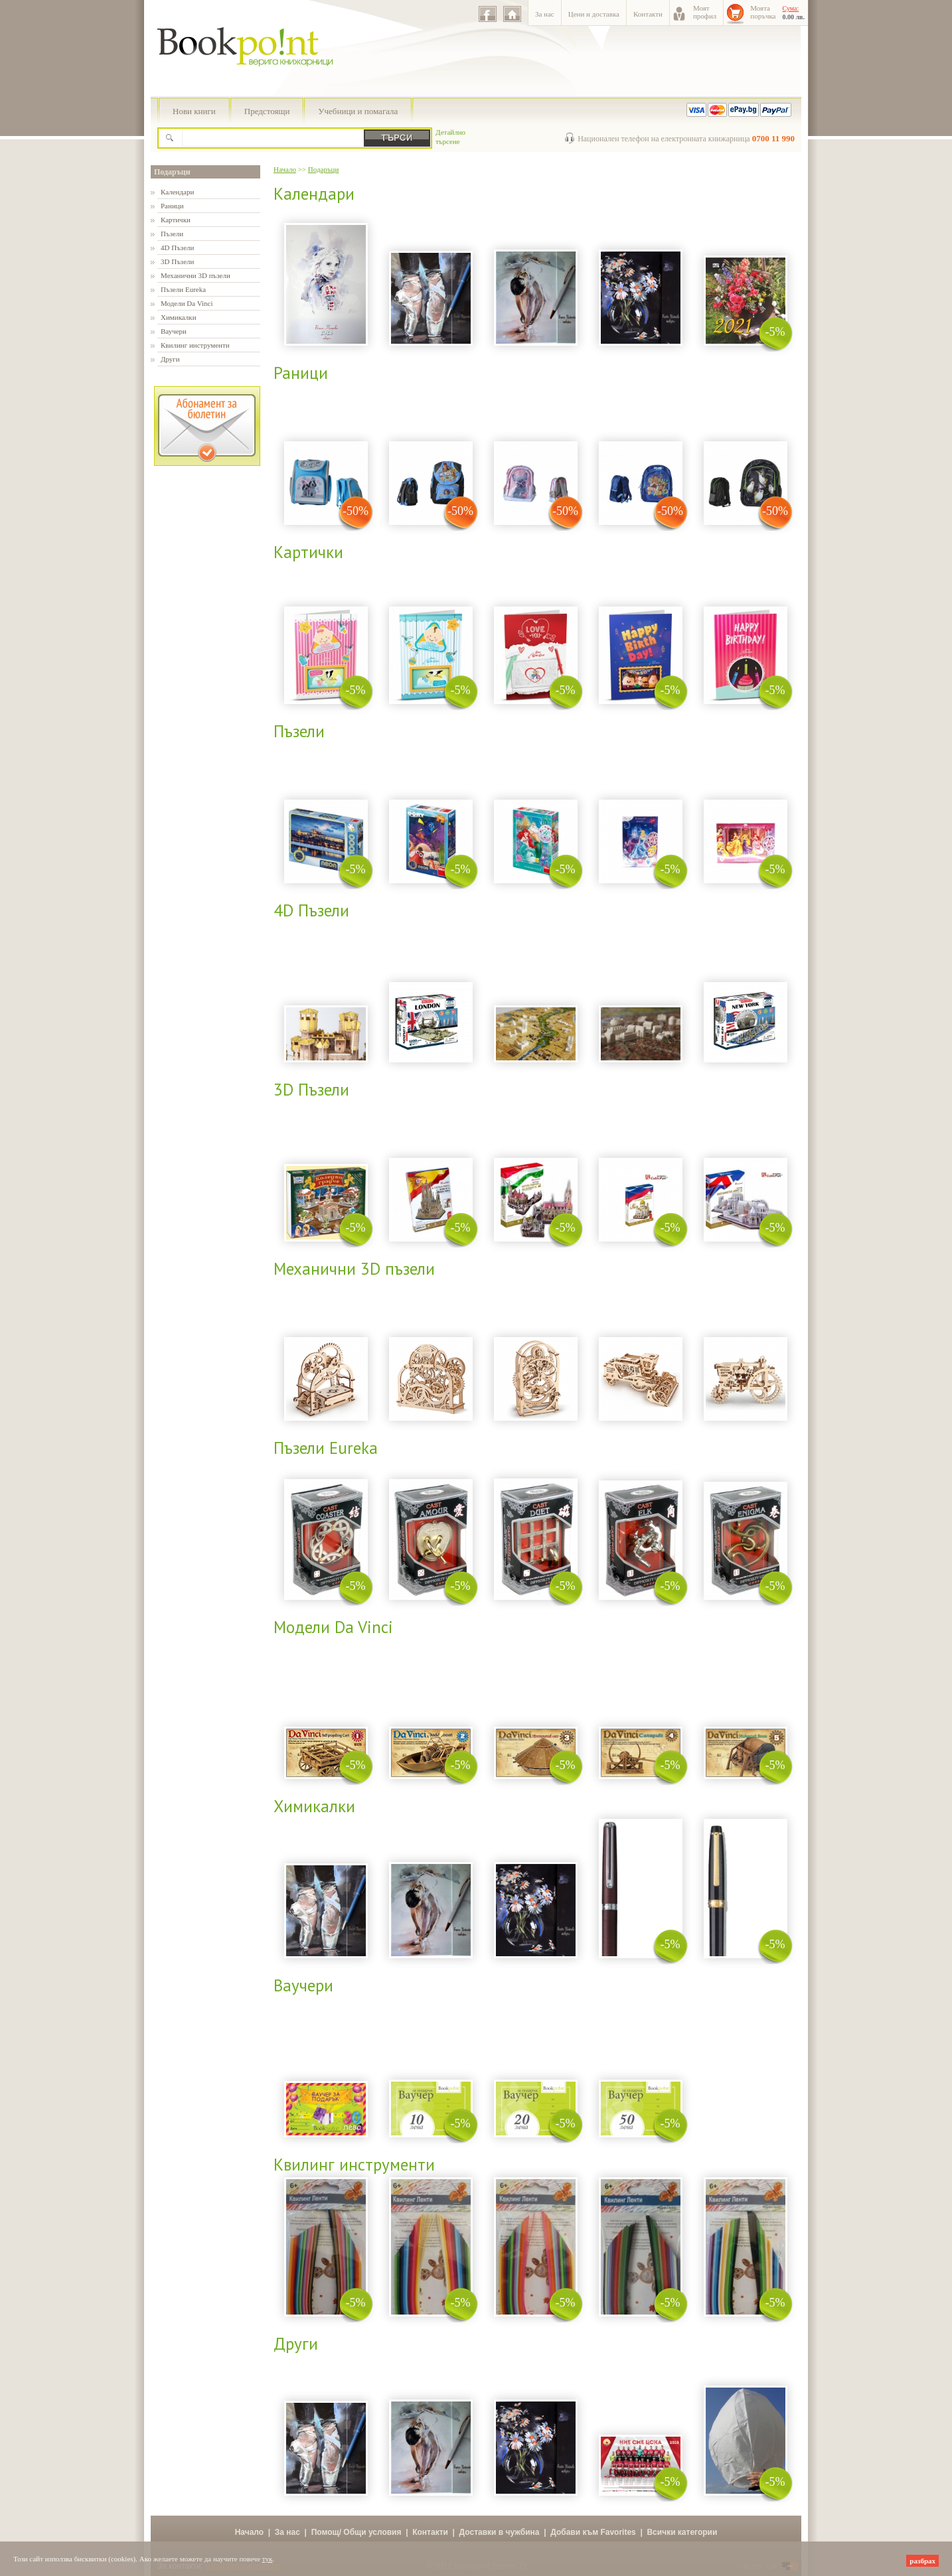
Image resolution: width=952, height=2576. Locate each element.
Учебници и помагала (358, 111)
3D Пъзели (177, 261)
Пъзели (172, 234)
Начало (285, 169)
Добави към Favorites (593, 2532)
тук (267, 2559)
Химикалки (179, 317)
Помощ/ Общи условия (356, 2532)
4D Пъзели (177, 247)
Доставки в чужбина (499, 2532)
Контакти (648, 14)
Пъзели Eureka (183, 289)
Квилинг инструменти (195, 345)
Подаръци (172, 172)
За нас (544, 14)
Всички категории (682, 2532)
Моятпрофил (704, 12)
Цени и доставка (593, 14)
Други (170, 359)
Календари (177, 192)
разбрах (922, 2561)
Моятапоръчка (762, 12)
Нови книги (194, 111)
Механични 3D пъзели (195, 275)
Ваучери (174, 331)
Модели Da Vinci (186, 303)
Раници (172, 206)
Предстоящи (267, 111)
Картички (176, 220)
